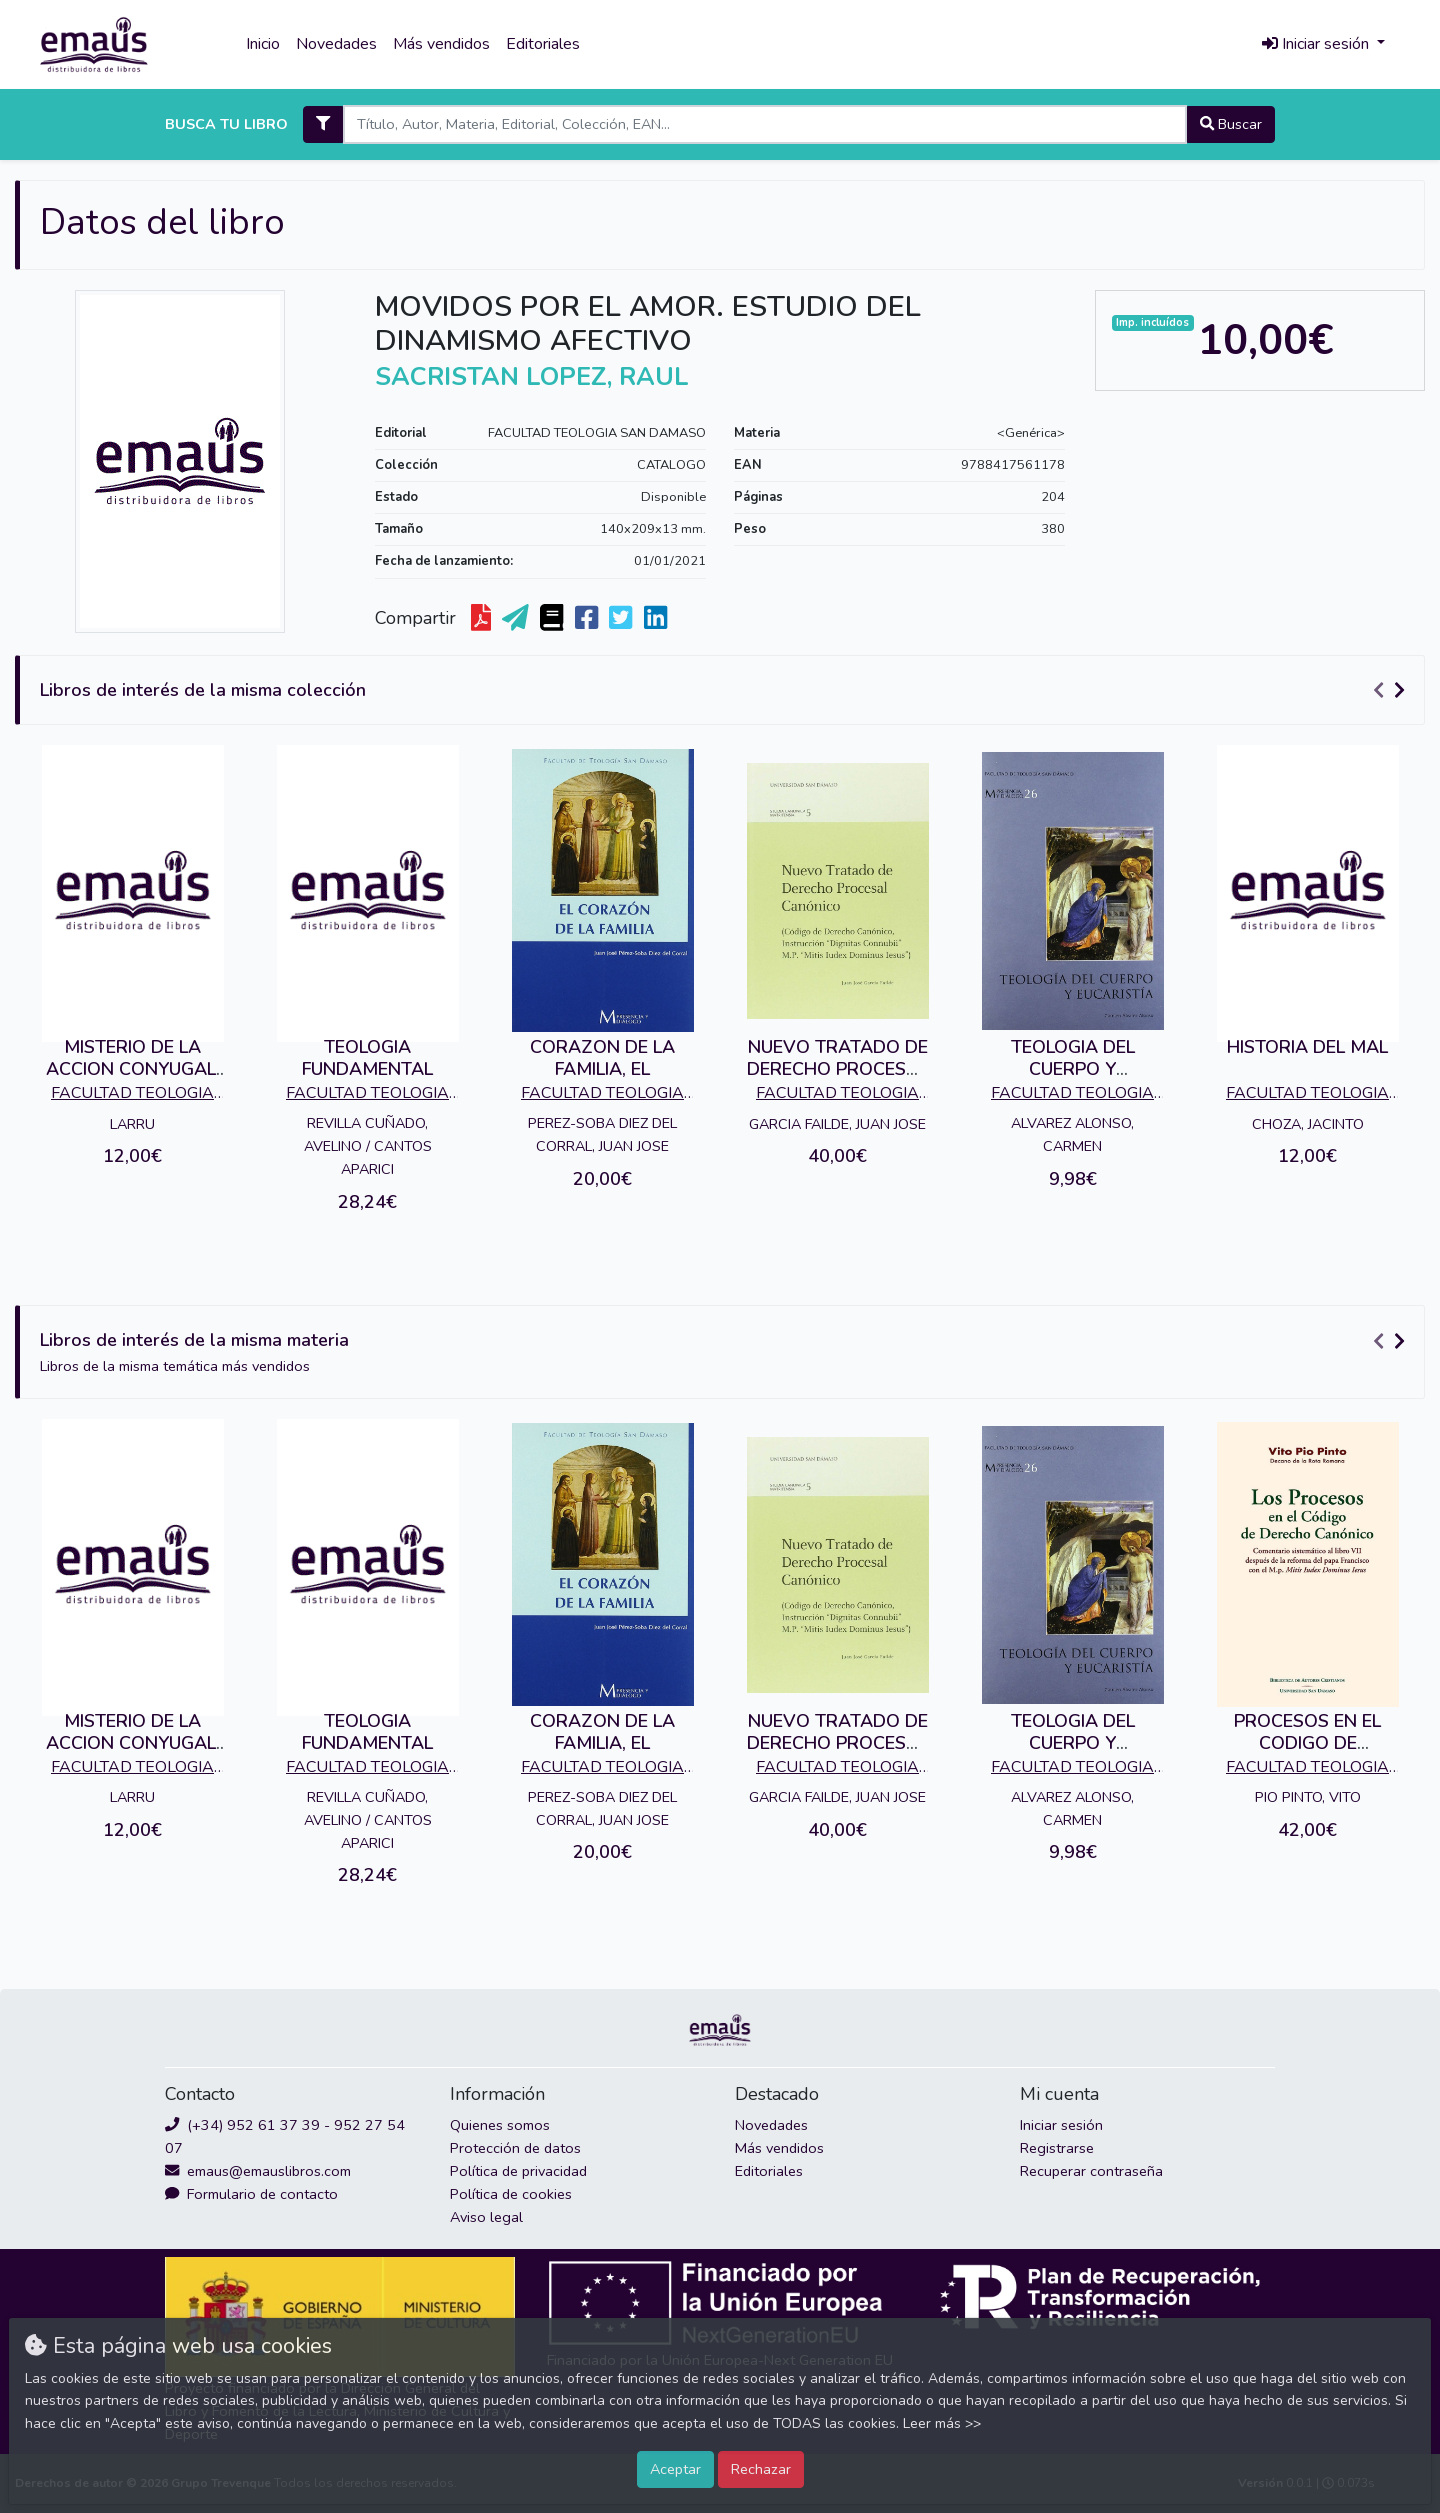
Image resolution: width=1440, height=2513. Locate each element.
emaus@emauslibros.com (258, 2171)
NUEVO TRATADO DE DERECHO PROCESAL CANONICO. (837, 1068)
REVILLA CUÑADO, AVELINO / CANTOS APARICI (368, 1146)
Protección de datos (515, 2148)
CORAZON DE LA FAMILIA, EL (602, 1058)
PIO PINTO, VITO (1308, 1797)
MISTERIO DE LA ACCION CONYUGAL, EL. (133, 1068)
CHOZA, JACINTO (1308, 1124)
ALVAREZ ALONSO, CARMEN (1072, 1134)
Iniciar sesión (1061, 2125)
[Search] (764, 124)
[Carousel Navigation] (1392, 691)
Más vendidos (441, 44)
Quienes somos (500, 2125)
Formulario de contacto (251, 2194)
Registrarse (1057, 2148)
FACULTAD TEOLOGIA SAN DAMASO (597, 433)
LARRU (132, 1124)
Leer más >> (942, 2423)
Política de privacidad (518, 2171)
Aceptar (675, 2469)
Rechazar (761, 2469)
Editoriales (543, 44)
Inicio (263, 44)
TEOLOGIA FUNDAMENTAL (367, 1058)
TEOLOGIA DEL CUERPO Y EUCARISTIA (1073, 1068)
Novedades (336, 44)
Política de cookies (511, 2194)
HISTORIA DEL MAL (1307, 1047)
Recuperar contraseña (1091, 2171)
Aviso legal (486, 2217)
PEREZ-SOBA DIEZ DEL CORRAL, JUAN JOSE (602, 1134)
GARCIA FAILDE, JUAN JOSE (837, 1124)
